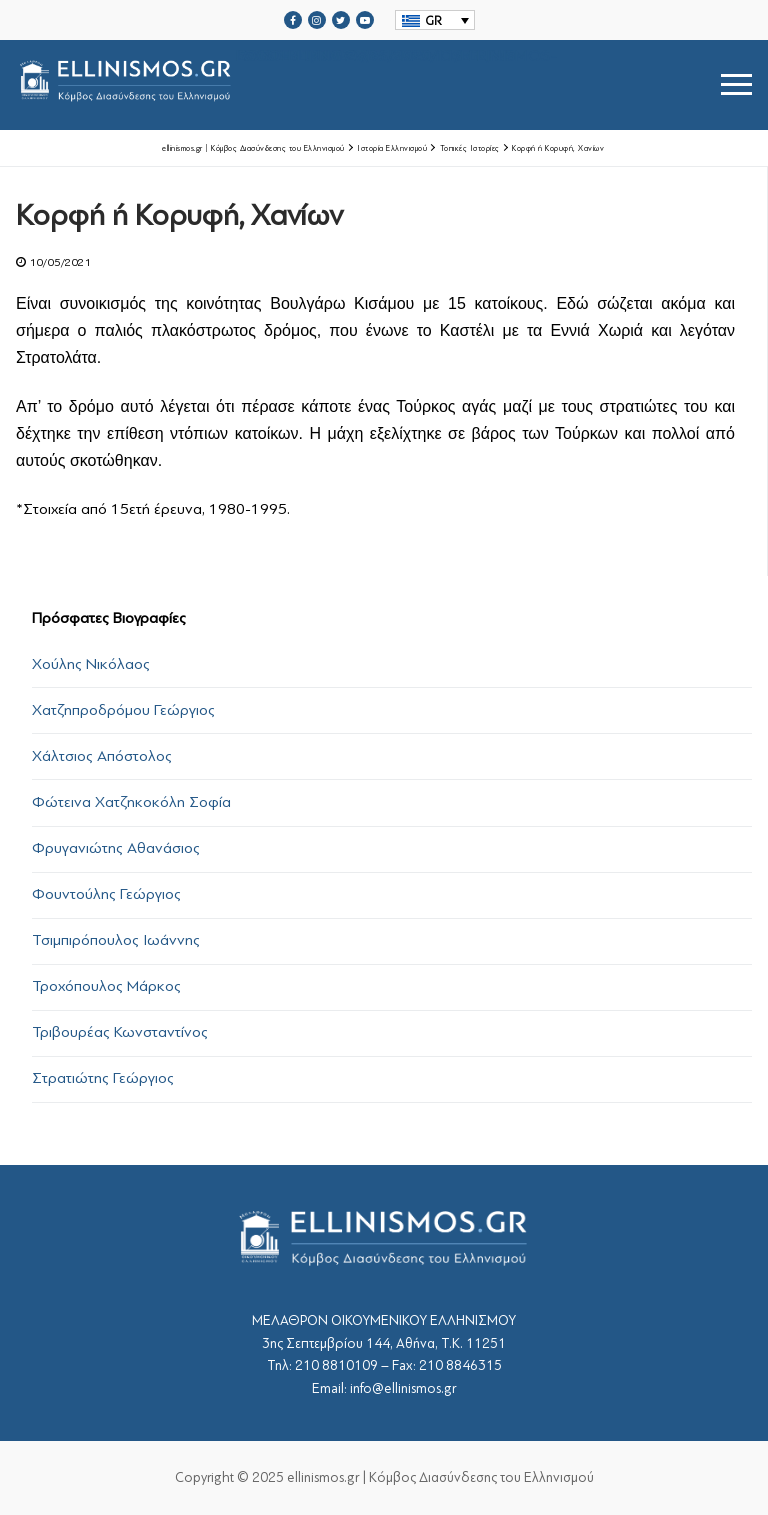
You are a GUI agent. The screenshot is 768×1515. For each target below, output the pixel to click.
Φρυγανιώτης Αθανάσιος (116, 848)
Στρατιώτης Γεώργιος (103, 1078)
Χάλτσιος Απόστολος (102, 756)
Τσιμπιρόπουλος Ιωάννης (116, 940)
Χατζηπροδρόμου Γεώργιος (123, 710)
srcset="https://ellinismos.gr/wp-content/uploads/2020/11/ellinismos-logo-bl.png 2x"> (286, 84)
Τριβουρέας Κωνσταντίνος (120, 1032)
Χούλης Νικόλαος (91, 664)
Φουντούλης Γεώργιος (106, 894)
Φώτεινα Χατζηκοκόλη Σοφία (131, 802)
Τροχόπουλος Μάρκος (106, 986)
